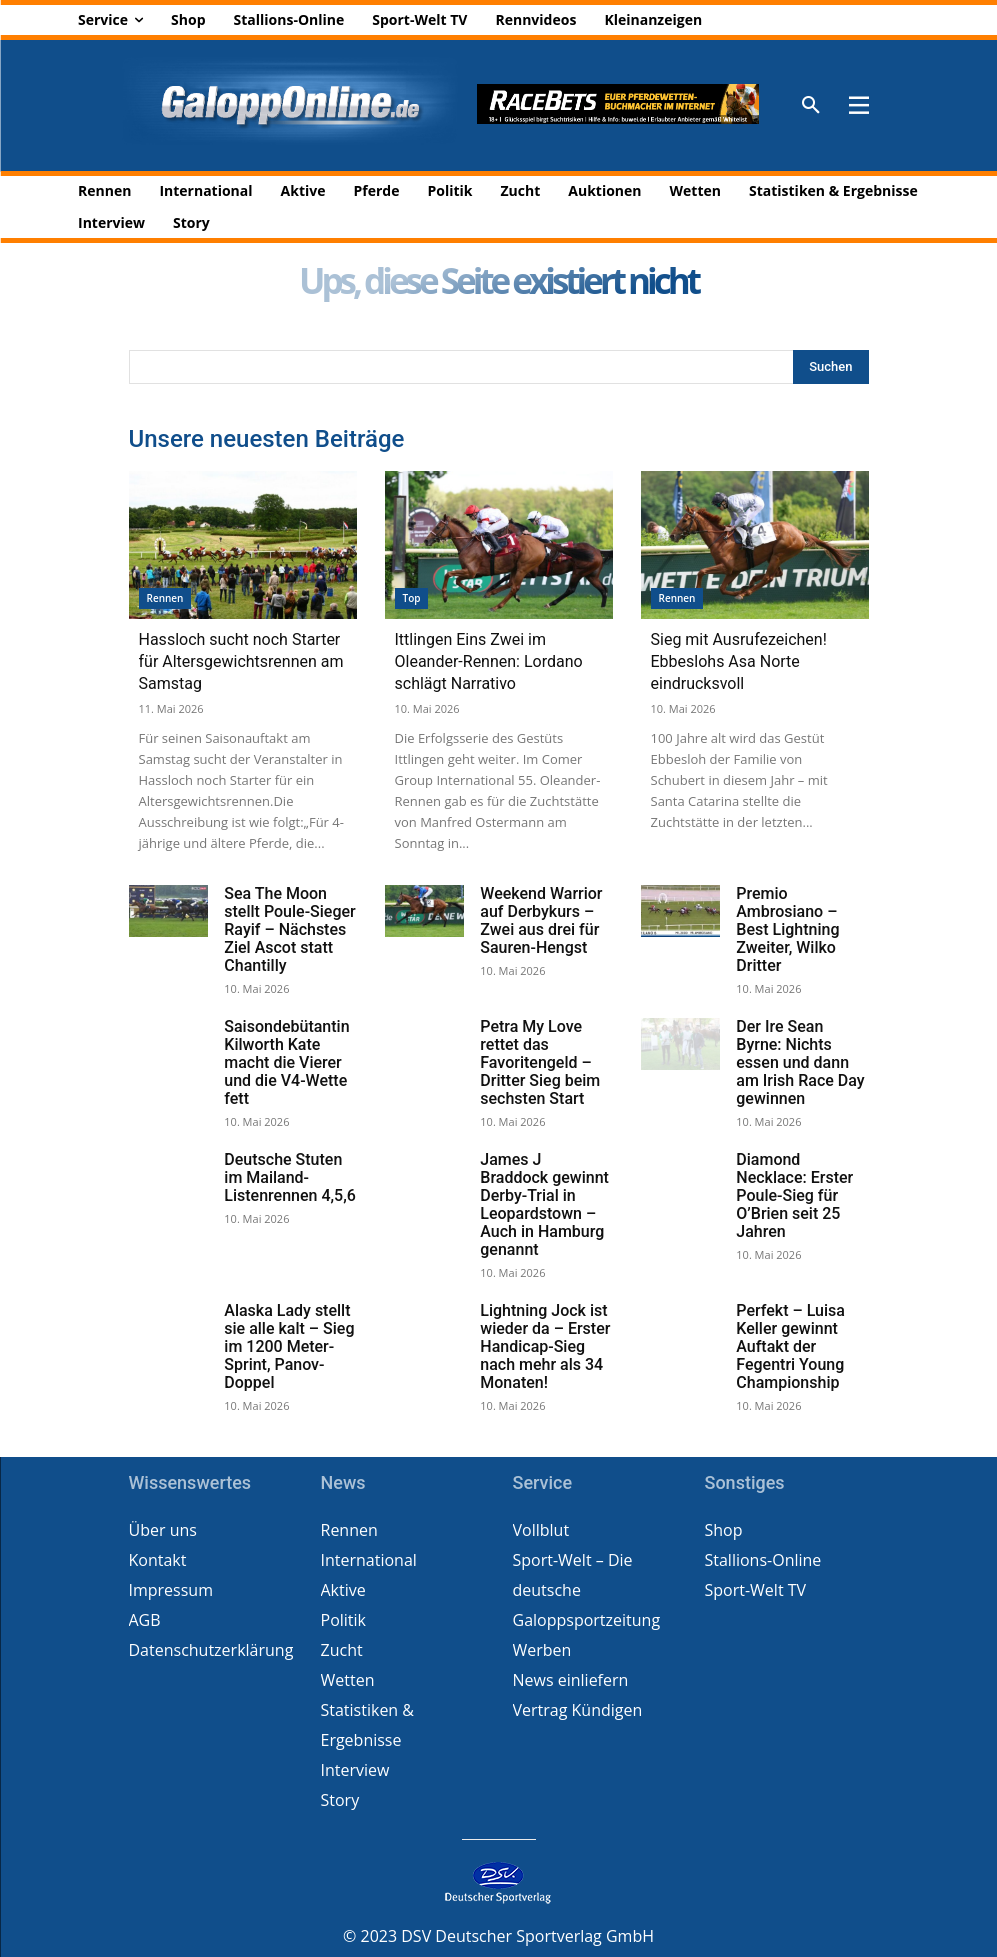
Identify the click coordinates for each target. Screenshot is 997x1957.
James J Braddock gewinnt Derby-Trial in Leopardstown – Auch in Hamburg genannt (544, 1204)
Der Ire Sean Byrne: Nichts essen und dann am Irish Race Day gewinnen (800, 1062)
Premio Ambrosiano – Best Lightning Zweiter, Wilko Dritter (787, 929)
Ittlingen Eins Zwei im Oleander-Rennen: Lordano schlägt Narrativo (489, 661)
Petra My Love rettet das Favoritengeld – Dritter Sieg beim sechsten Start (540, 1062)
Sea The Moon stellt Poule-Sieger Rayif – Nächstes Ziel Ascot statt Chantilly (289, 929)
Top (412, 598)
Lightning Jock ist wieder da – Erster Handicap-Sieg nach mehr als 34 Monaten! (545, 1346)
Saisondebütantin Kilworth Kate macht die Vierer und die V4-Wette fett (286, 1062)
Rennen (165, 598)
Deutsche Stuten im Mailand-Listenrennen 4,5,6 (290, 1177)
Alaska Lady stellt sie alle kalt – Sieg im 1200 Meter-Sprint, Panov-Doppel (289, 1346)
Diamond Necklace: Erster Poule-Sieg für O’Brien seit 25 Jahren (794, 1195)
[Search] (830, 367)
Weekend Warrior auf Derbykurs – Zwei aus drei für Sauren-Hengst (541, 920)
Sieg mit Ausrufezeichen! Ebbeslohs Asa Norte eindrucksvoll (739, 661)
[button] (811, 106)
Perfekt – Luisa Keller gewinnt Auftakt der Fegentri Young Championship (790, 1346)
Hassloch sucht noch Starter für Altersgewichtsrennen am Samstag (241, 661)
